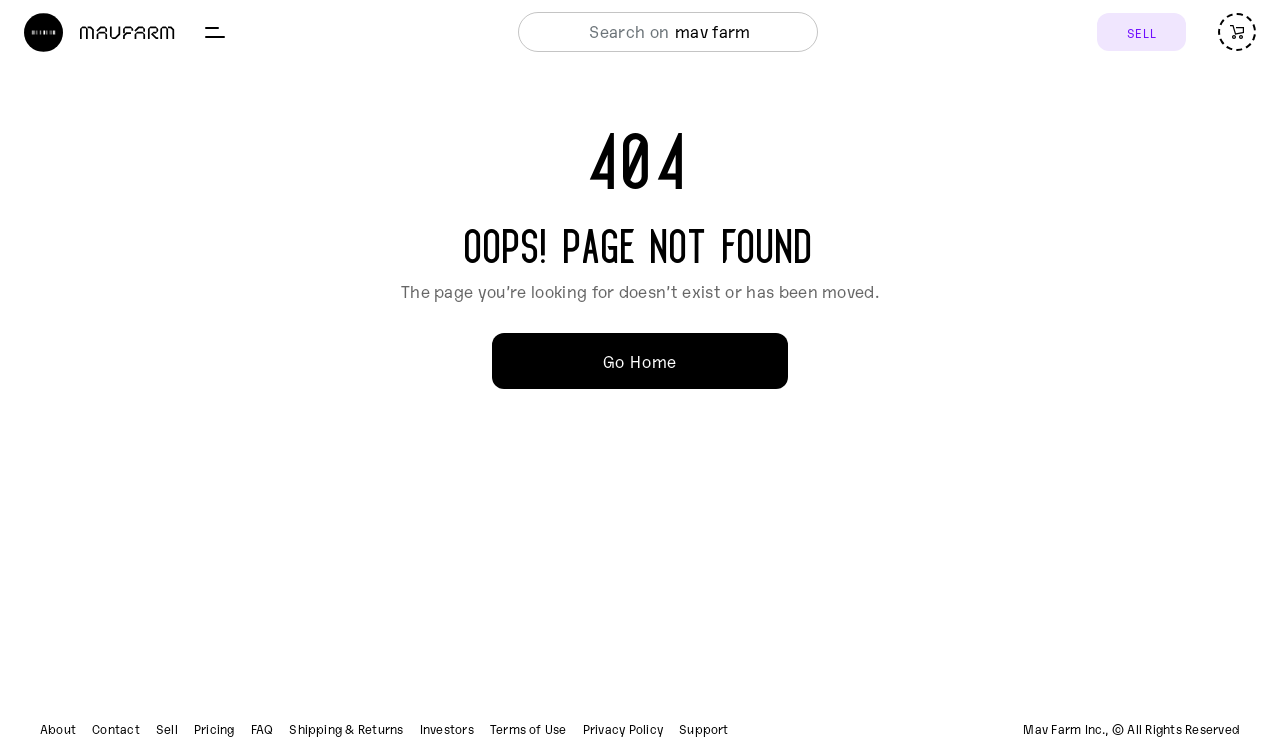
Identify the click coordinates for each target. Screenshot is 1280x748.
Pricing (214, 729)
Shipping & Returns (346, 729)
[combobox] (662, 32)
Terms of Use (528, 729)
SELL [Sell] (1141, 32)
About (58, 729)
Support (704, 729)
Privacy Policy (623, 729)
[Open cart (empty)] (1237, 32)
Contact (116, 729)
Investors (447, 729)
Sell (167, 729)
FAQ (262, 729)
